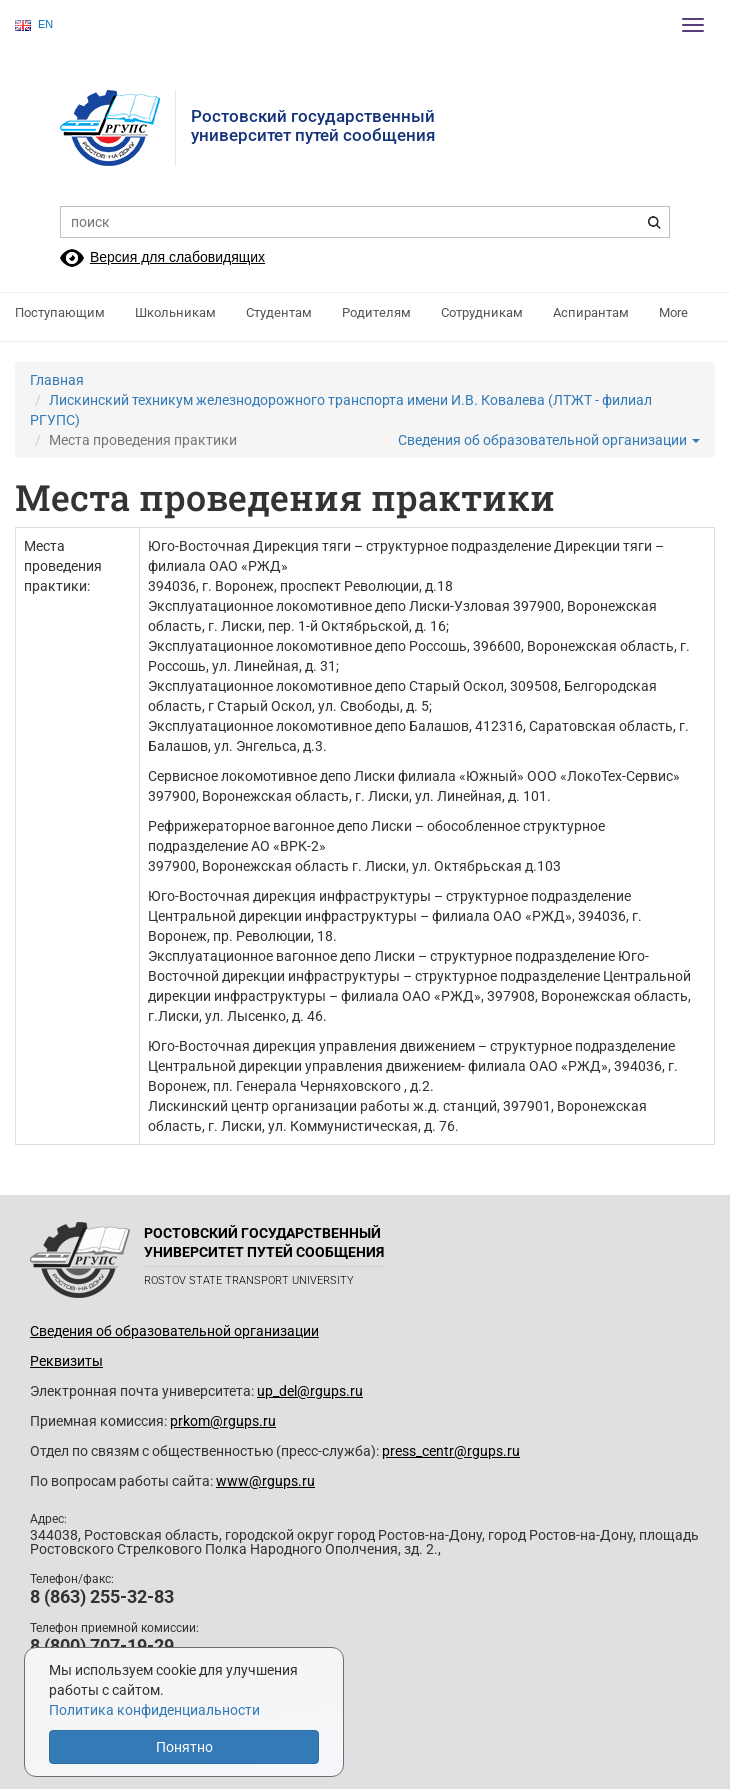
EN (34, 24)
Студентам (279, 312)
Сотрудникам (482, 312)
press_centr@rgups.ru (451, 1451)
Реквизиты (66, 1361)
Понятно (184, 1747)
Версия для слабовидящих (177, 257)
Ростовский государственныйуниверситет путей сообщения (313, 125)
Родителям (376, 312)
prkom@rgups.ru (223, 1421)
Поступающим (60, 312)
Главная (57, 380)
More (673, 312)
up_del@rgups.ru (310, 1391)
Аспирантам (591, 312)
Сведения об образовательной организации (549, 440)
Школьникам (175, 312)
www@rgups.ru (265, 1481)
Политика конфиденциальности (154, 1710)
